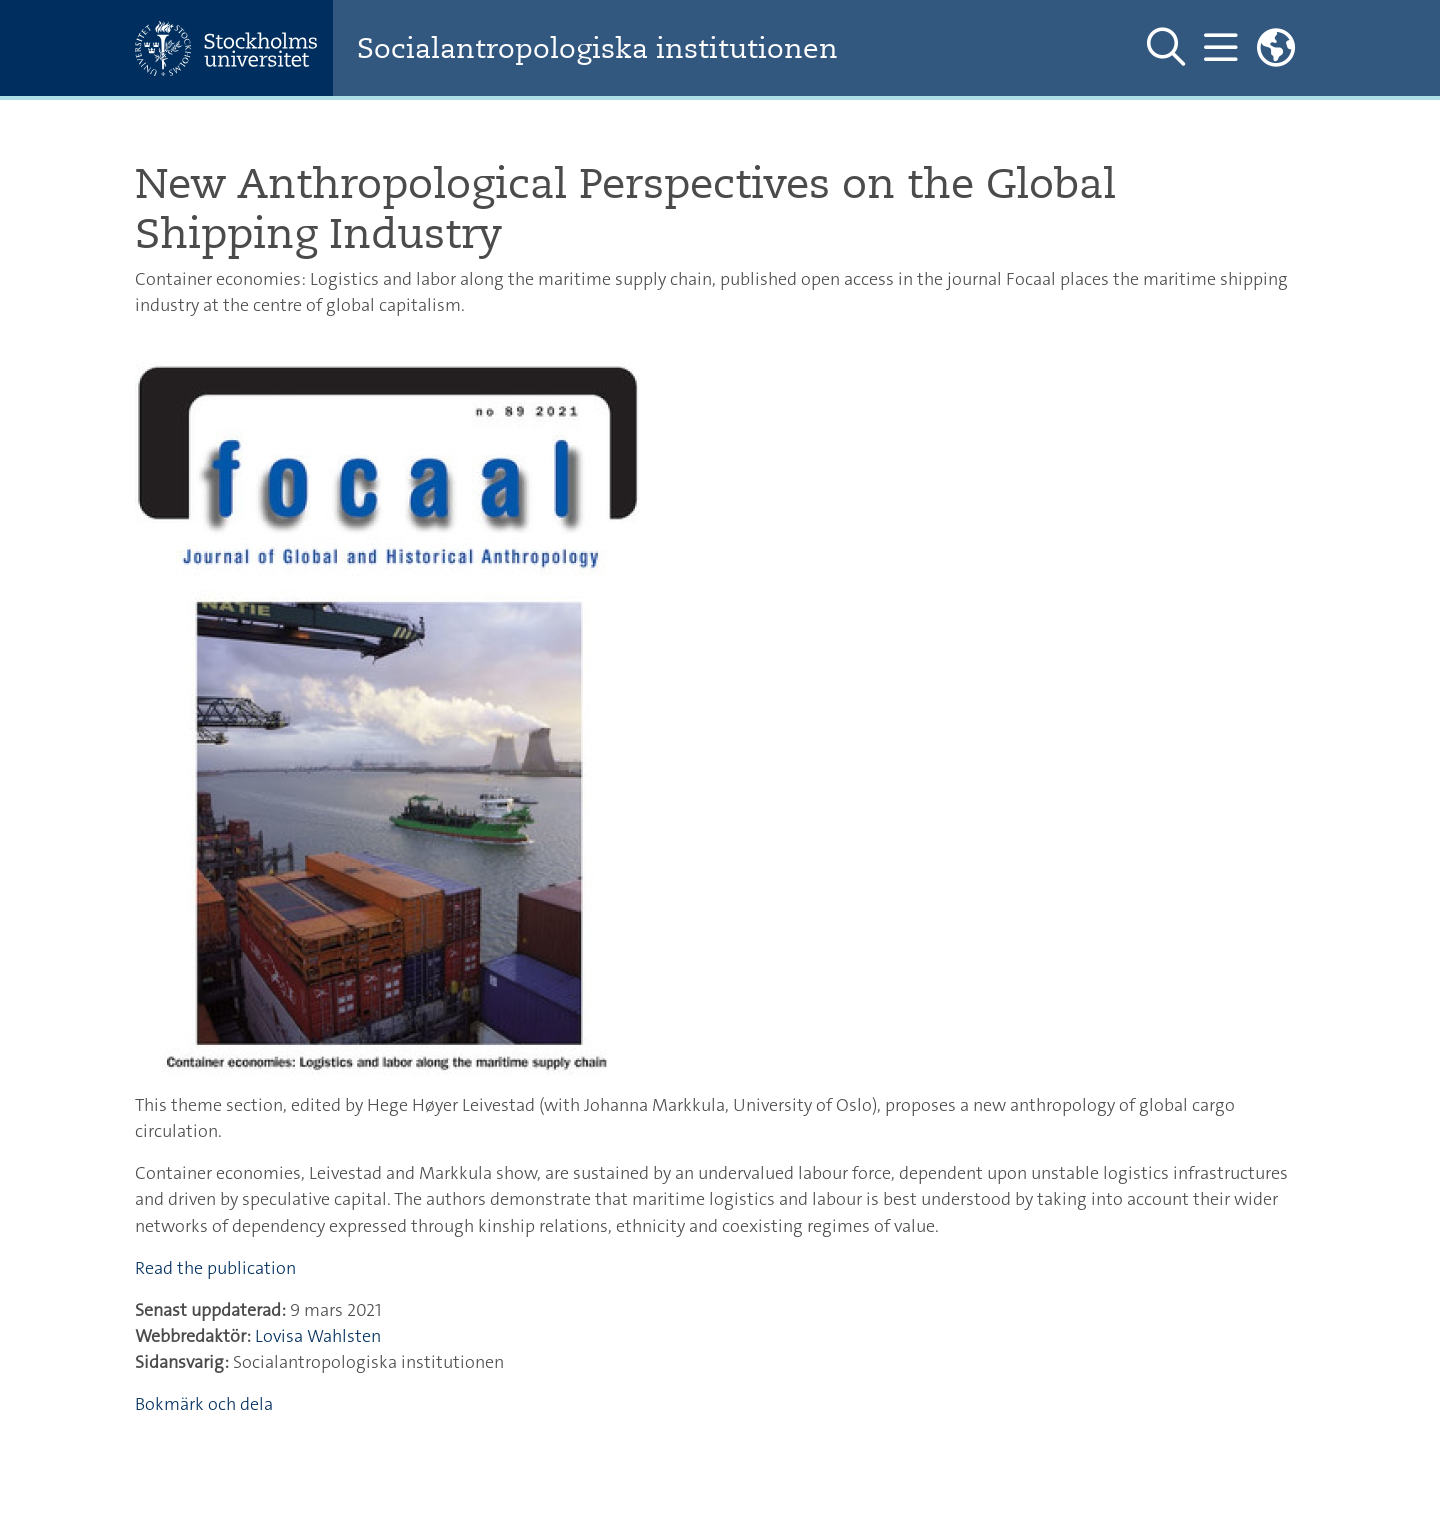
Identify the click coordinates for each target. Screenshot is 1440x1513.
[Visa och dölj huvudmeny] (1220, 48)
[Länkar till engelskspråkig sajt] (1276, 48)
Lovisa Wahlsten (318, 1336)
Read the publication (215, 1268)
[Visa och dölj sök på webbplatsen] (1166, 48)
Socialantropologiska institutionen (597, 48)
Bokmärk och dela (204, 1404)
